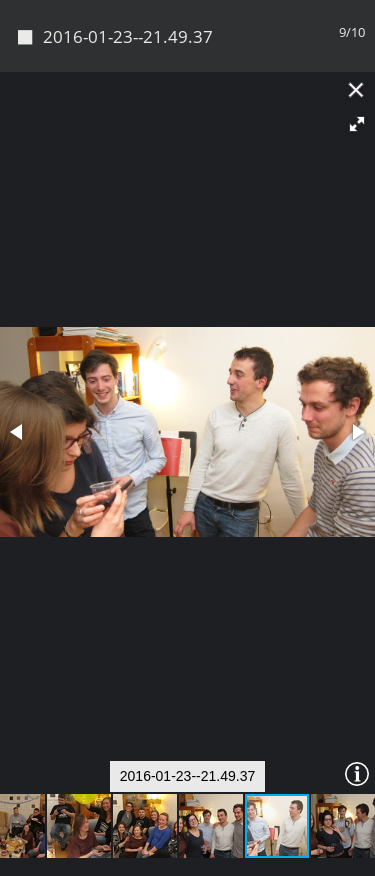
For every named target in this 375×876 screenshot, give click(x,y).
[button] (357, 124)
